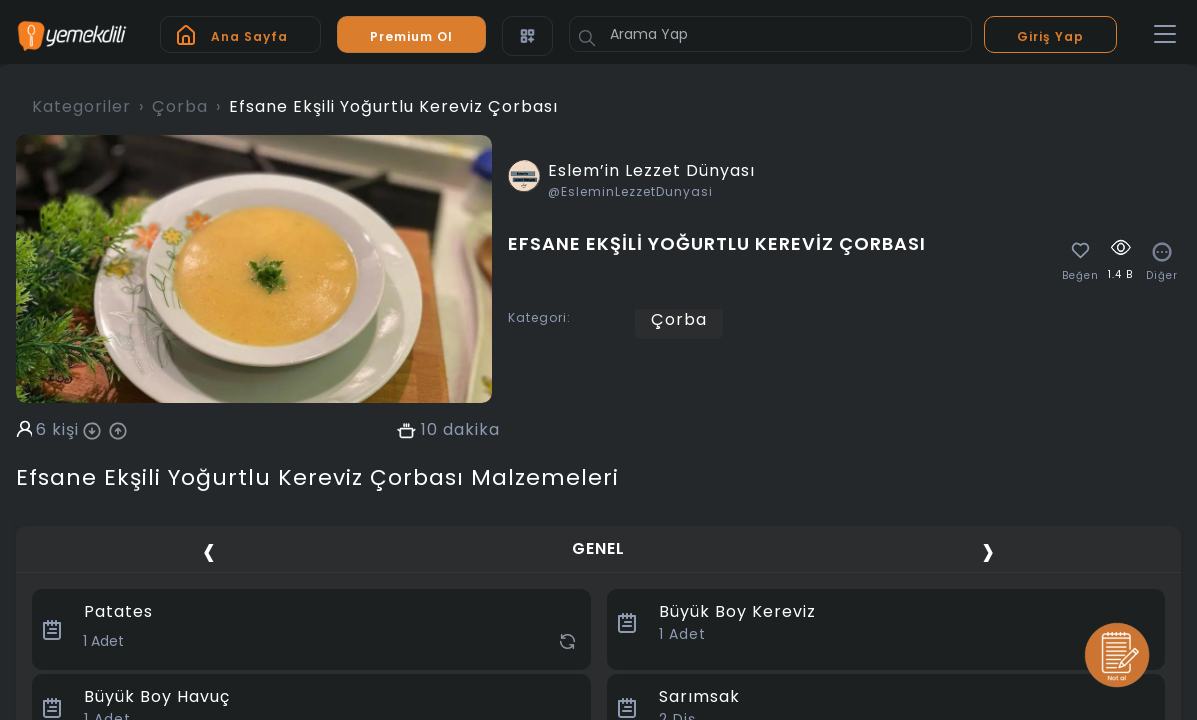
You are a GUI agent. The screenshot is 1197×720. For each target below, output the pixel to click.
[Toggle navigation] (1165, 35)
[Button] (587, 38)
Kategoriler (81, 106)
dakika (471, 430)
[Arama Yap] (770, 34)
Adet (682, 634)
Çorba (180, 106)
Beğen (1080, 276)
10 (429, 430)
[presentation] (209, 551)
